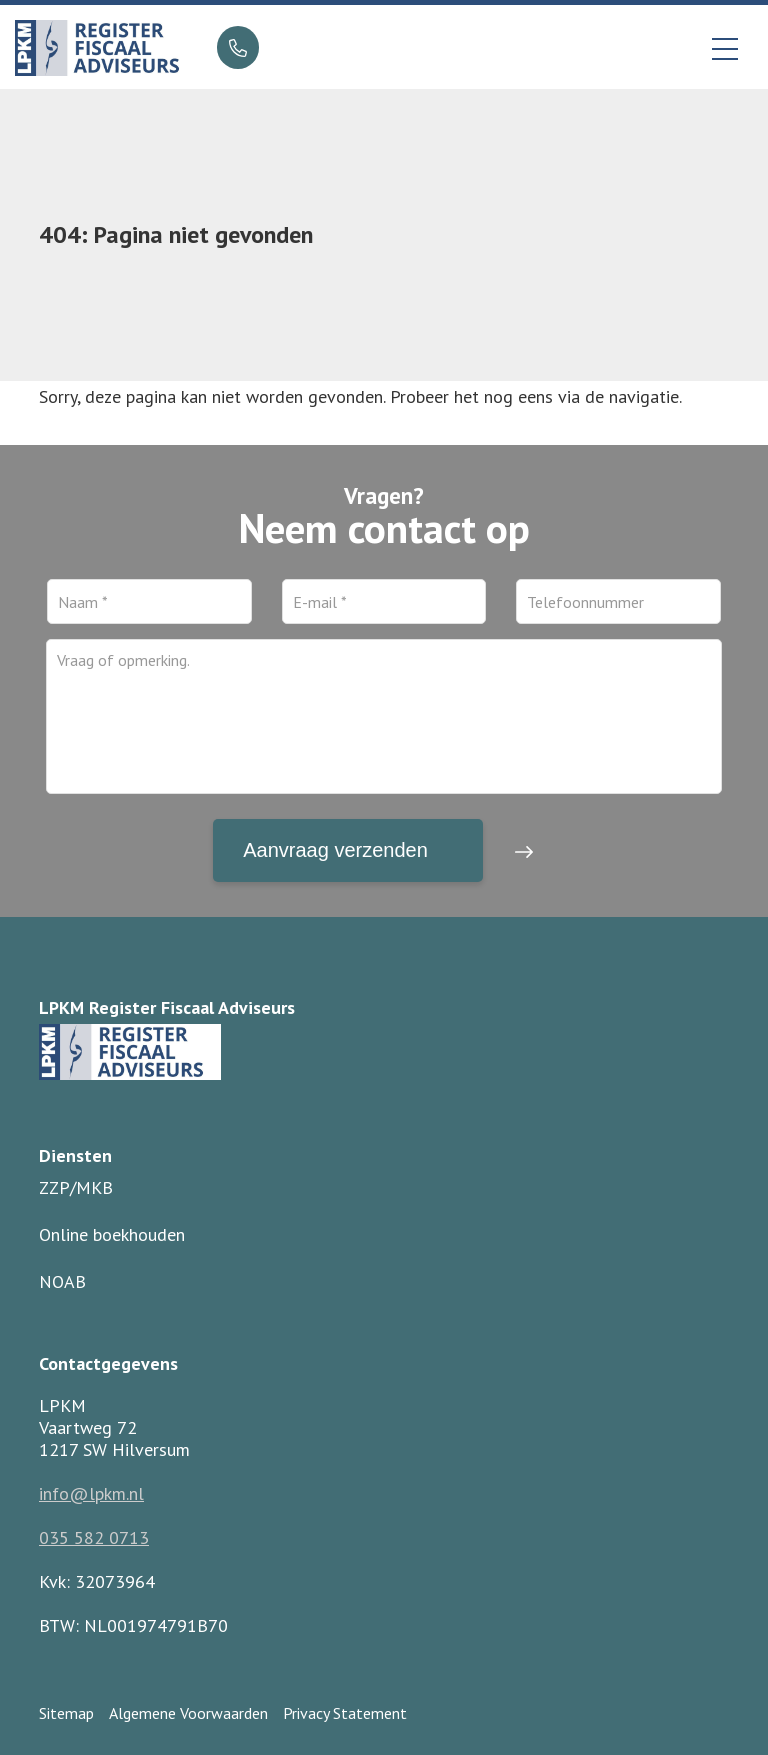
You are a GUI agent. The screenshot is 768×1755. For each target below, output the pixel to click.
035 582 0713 (94, 1537)
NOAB (62, 1281)
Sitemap (66, 1713)
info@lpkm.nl (91, 1493)
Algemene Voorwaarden (188, 1713)
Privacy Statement (345, 1713)
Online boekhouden (112, 1234)
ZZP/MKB (76, 1187)
